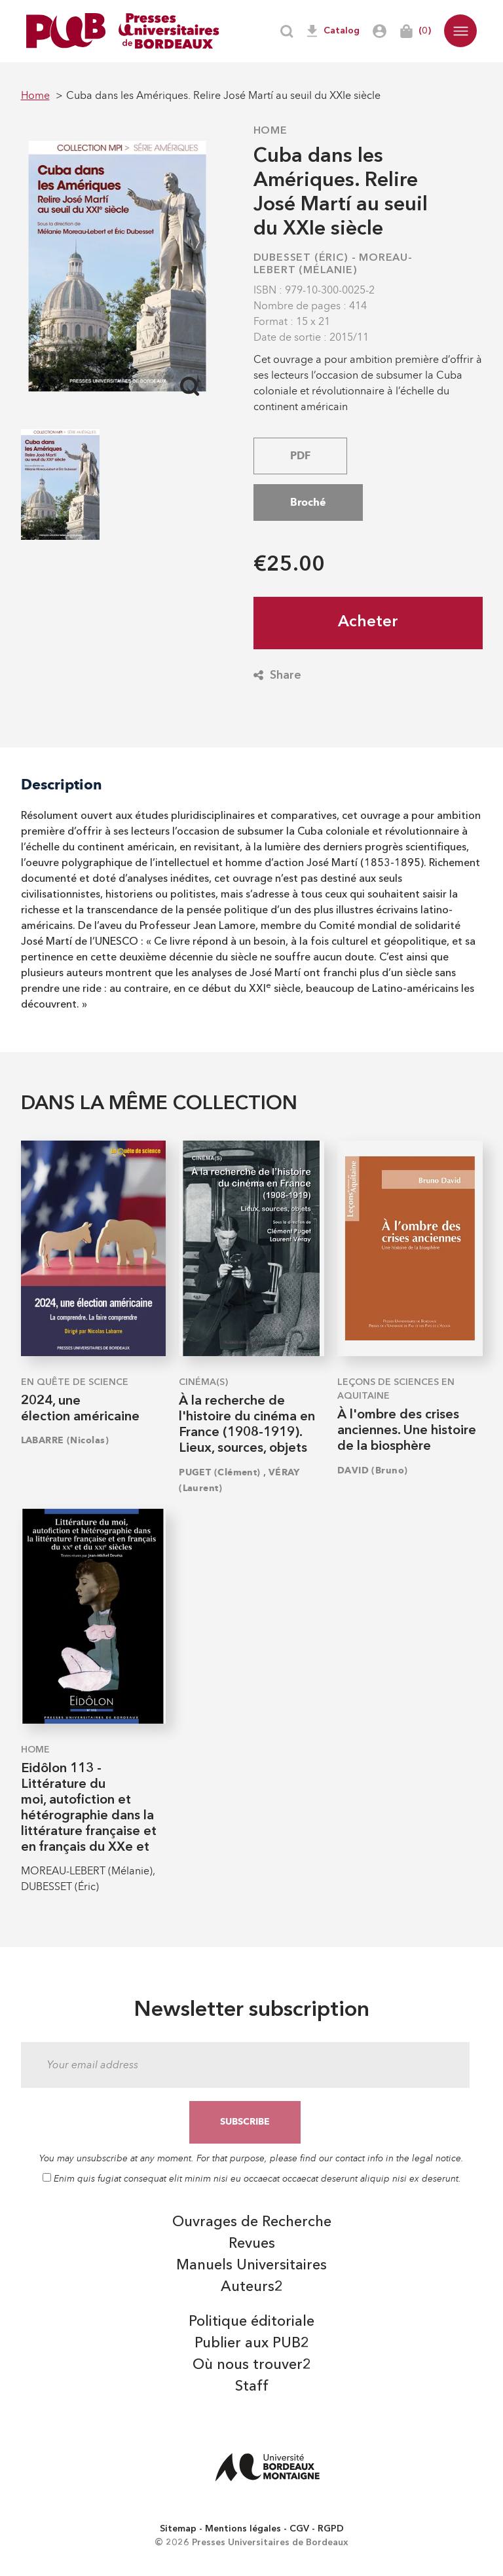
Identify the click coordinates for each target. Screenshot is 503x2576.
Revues (252, 2244)
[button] (460, 30)
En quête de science (74, 1382)
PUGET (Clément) (220, 1472)
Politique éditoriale (251, 2322)
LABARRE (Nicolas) (65, 1440)
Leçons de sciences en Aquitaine (396, 1389)
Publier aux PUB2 (252, 2343)
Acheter (368, 622)
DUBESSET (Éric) (300, 258)
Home (270, 131)
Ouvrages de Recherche (251, 2222)
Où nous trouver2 (252, 2365)
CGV (299, 2528)
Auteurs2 (252, 2287)
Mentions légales (243, 2528)
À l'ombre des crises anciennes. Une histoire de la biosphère (406, 1431)
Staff (252, 2386)
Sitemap (178, 2528)
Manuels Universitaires (251, 2265)
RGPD (331, 2528)
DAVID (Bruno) (372, 1470)
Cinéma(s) (203, 1382)
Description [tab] (61, 784)
